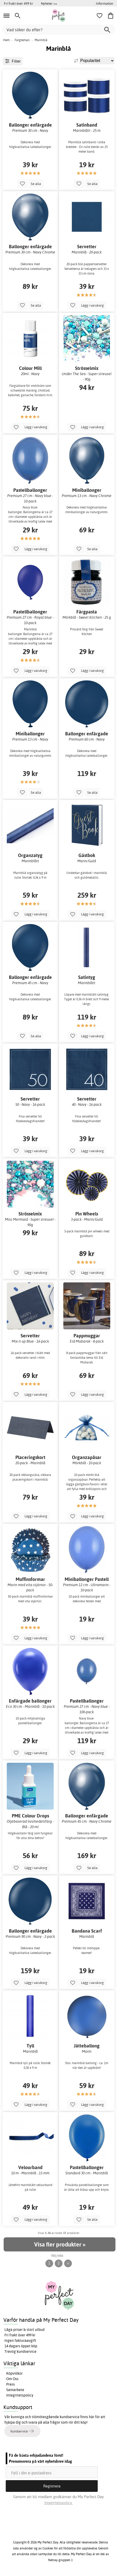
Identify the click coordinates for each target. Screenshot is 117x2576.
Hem (6, 40)
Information (104, 3)
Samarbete (15, 2389)
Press (10, 2384)
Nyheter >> (49, 3)
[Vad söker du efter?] (58, 29)
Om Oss (12, 2378)
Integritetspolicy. (58, 2502)
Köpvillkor (14, 2373)
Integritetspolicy (19, 2395)
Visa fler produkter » (59, 2244)
